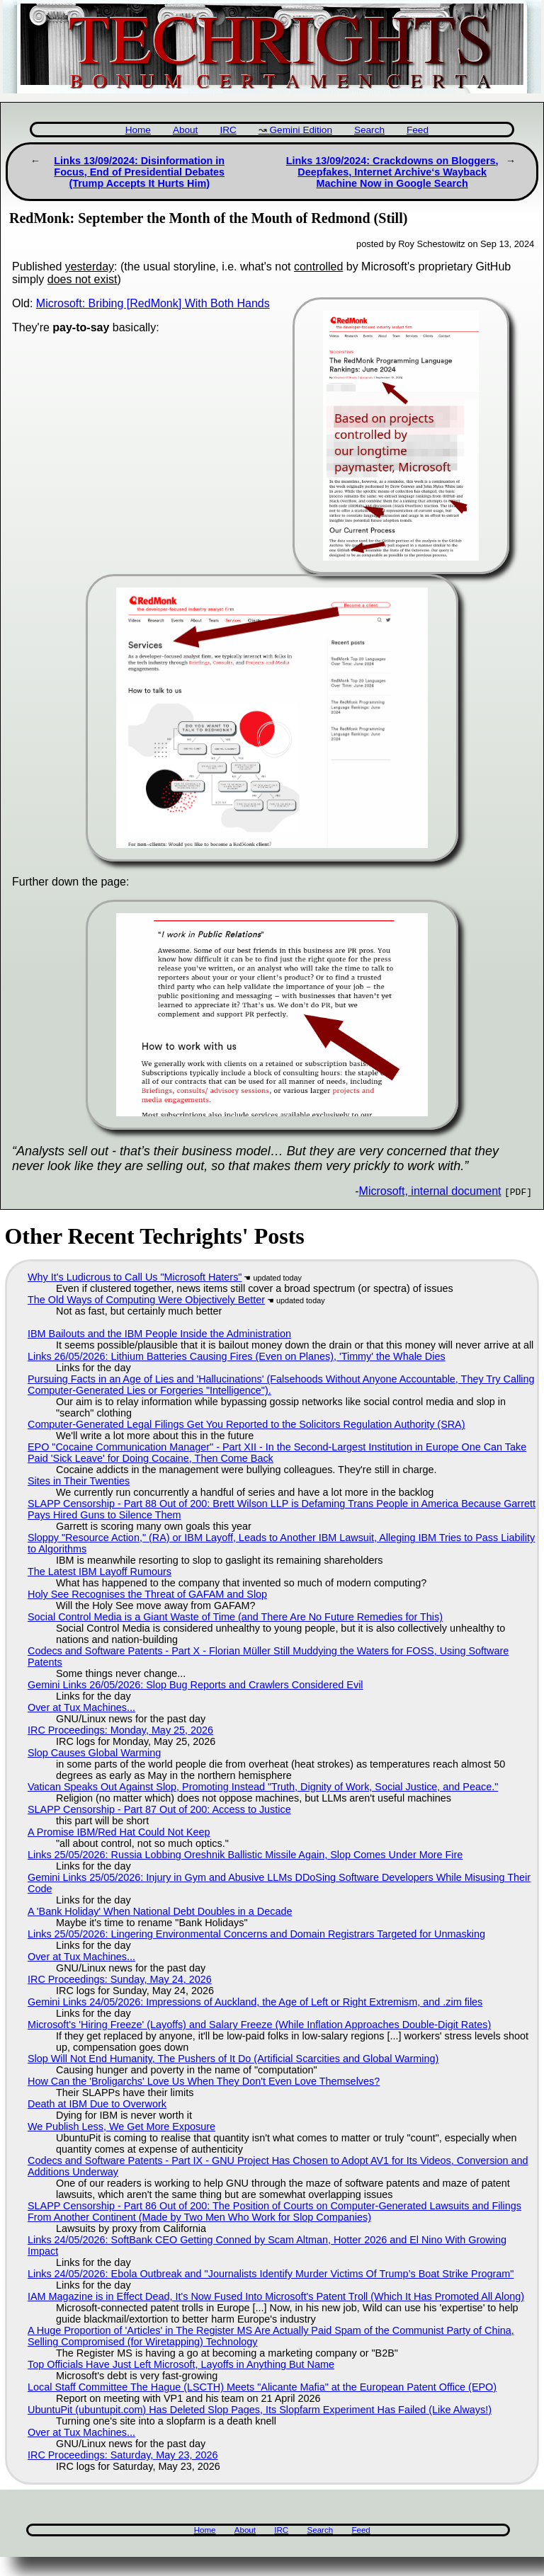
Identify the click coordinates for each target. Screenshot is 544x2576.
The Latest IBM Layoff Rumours (99, 1571)
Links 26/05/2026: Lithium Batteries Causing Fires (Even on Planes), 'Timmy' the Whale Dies (237, 1356)
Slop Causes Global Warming (94, 1752)
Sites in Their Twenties (79, 1481)
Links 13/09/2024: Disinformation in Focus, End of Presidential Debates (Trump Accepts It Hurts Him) (139, 172)
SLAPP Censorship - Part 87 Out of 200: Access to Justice (159, 1809)
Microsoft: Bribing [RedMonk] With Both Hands (153, 303)
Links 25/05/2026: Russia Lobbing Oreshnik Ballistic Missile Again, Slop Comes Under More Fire (245, 1854)
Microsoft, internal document (430, 1191)
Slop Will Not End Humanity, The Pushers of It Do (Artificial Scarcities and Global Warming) (233, 2058)
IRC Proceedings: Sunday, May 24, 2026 (120, 1979)
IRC (228, 130)
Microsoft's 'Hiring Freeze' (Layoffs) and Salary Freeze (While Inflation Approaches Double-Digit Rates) (259, 2024)
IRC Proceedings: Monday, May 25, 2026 (120, 1730)
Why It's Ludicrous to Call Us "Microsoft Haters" (135, 1277)
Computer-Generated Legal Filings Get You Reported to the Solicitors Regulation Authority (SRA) (246, 1424)
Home (138, 130)
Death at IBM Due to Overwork (97, 2104)
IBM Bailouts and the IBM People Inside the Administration (159, 1333)
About (185, 130)
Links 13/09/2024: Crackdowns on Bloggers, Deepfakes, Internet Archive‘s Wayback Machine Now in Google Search (392, 172)
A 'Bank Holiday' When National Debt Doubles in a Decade (160, 1911)
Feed (418, 130)
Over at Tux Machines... (81, 1707)
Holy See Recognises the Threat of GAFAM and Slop (147, 1594)
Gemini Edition (301, 130)
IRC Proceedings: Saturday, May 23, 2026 (123, 2455)
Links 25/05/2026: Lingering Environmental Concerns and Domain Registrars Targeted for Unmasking (256, 1934)
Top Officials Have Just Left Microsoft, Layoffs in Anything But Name (181, 2364)
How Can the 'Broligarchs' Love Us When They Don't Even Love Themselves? (204, 2081)
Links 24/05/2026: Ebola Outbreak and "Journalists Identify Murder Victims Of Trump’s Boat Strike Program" (271, 2273)
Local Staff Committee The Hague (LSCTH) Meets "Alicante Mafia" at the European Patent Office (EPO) (262, 2387)
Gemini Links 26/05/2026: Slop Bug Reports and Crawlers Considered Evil (195, 1684)
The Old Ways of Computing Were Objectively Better (146, 1299)
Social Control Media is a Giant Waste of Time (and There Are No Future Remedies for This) (235, 1616)
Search (369, 130)
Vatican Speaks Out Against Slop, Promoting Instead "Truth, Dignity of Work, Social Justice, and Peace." (263, 1786)
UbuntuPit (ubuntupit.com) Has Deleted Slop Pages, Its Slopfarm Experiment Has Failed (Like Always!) (260, 2409)
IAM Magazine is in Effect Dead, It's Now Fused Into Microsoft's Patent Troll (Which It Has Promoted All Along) (276, 2296)
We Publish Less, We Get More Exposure (121, 2126)
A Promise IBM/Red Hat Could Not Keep (119, 1832)
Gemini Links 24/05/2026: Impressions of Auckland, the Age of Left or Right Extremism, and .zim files (255, 2002)
